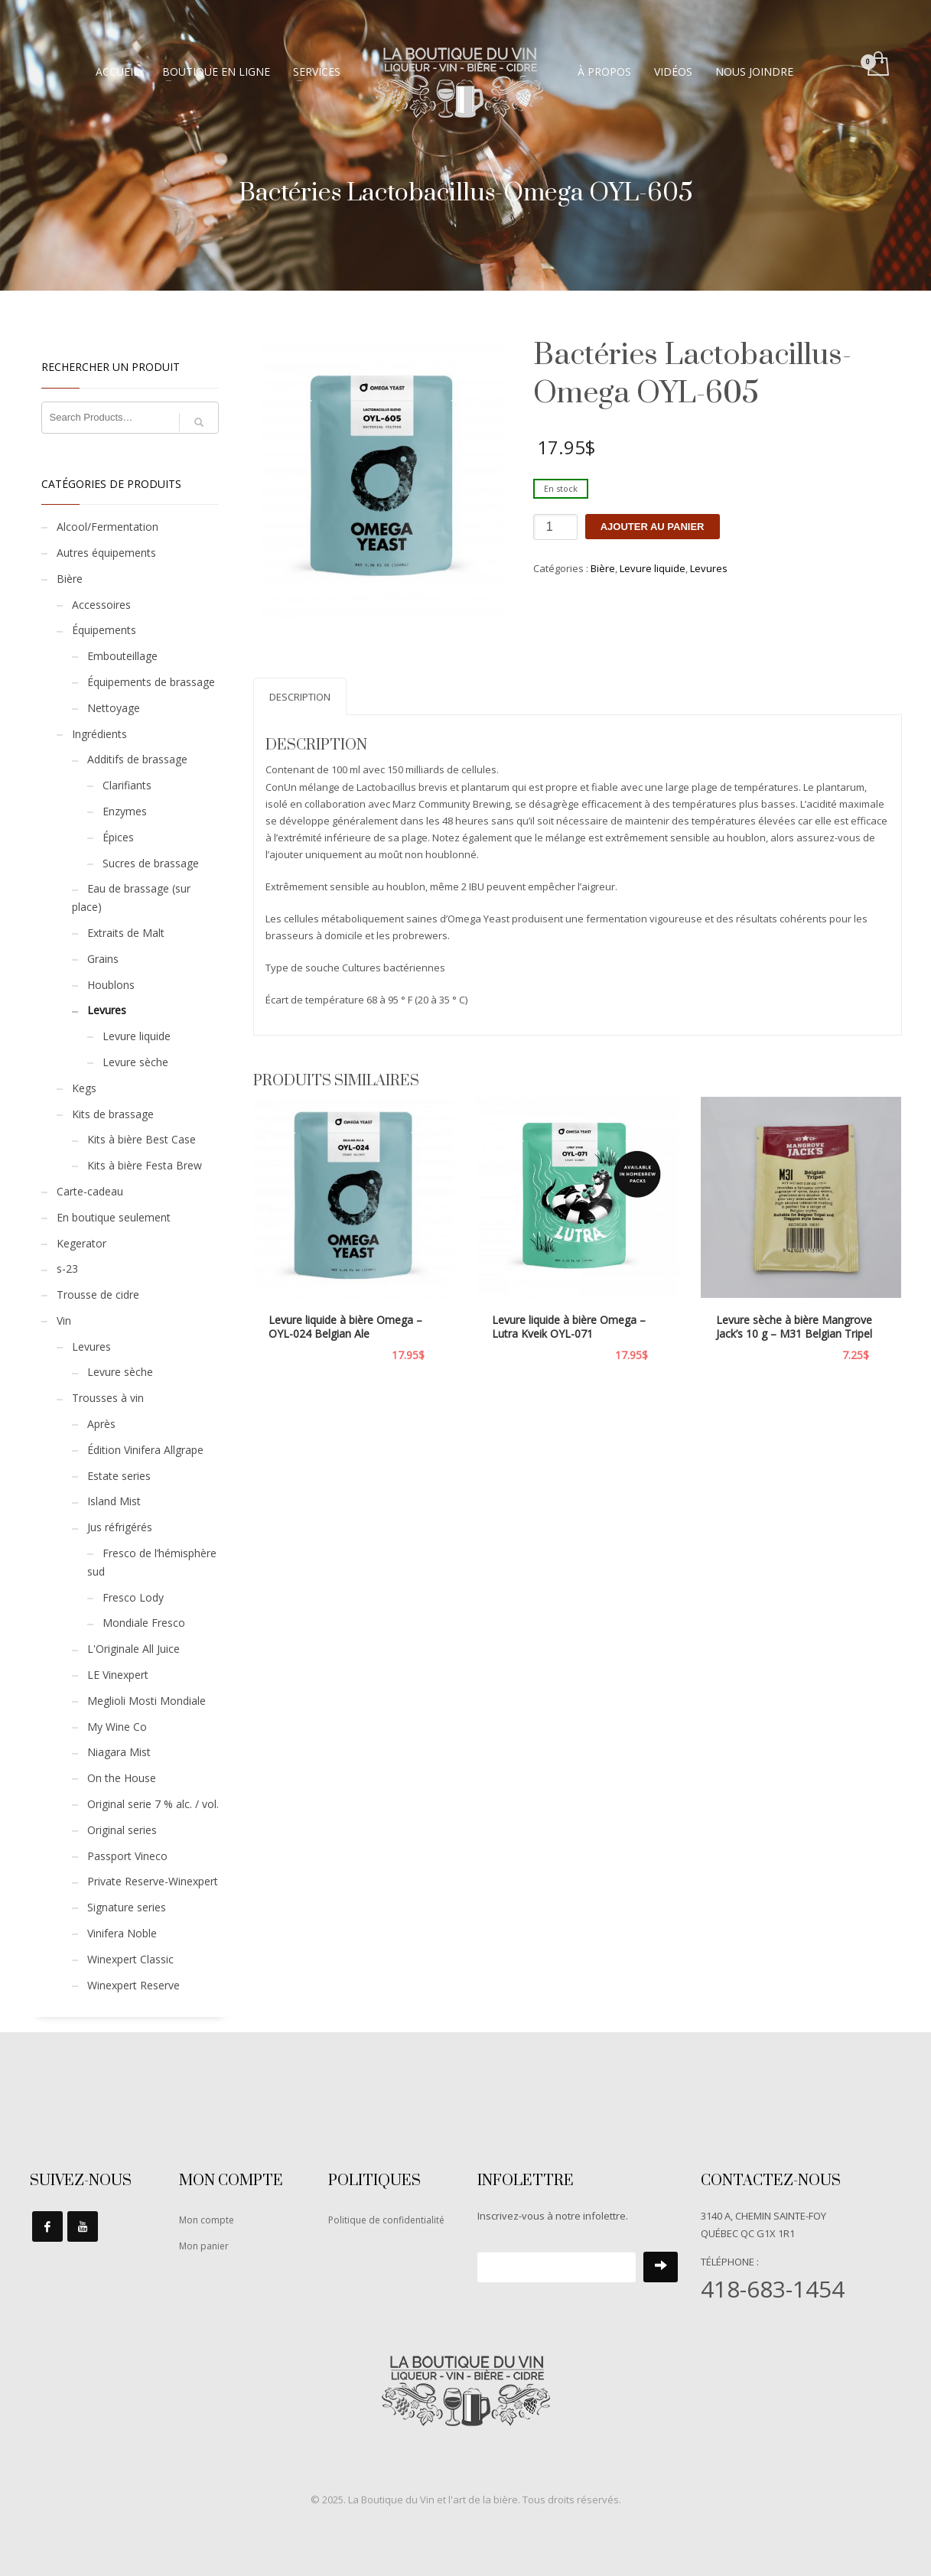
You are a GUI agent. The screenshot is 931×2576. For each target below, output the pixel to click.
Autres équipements (106, 552)
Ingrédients (99, 734)
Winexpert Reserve (133, 1985)
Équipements (104, 630)
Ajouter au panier (653, 526)
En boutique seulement (114, 1217)
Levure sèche (135, 1062)
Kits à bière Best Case (141, 1139)
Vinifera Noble (122, 1933)
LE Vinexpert (117, 1674)
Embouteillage (122, 656)
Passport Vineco (127, 1856)
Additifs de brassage (137, 759)
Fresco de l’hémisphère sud (151, 1562)
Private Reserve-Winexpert (152, 1881)
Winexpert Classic (130, 1959)
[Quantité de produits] (555, 527)
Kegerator (81, 1243)
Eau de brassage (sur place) (131, 897)
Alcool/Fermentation (107, 526)
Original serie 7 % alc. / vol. (153, 1804)
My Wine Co (117, 1726)
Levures (709, 568)
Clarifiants (127, 785)
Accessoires (101, 604)
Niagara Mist (119, 1752)
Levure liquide (652, 568)
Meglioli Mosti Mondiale (146, 1700)
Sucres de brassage (151, 863)
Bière (603, 568)
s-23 (67, 1268)
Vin (64, 1320)
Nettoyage (113, 708)
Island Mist (114, 1501)
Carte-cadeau (90, 1191)
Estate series (119, 1476)
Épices (118, 837)
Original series (122, 1830)
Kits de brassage (113, 1114)
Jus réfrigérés (119, 1527)
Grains (103, 958)
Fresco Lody (133, 1597)
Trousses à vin (108, 1397)
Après (101, 1423)
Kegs (84, 1088)
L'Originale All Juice (133, 1648)
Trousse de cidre (98, 1294)
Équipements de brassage (151, 682)
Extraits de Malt (125, 932)
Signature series (126, 1907)
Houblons (111, 984)
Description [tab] (299, 697)
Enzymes (125, 811)
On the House (121, 1778)
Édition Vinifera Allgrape (145, 1449)
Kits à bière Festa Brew (144, 1165)
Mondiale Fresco (144, 1622)
